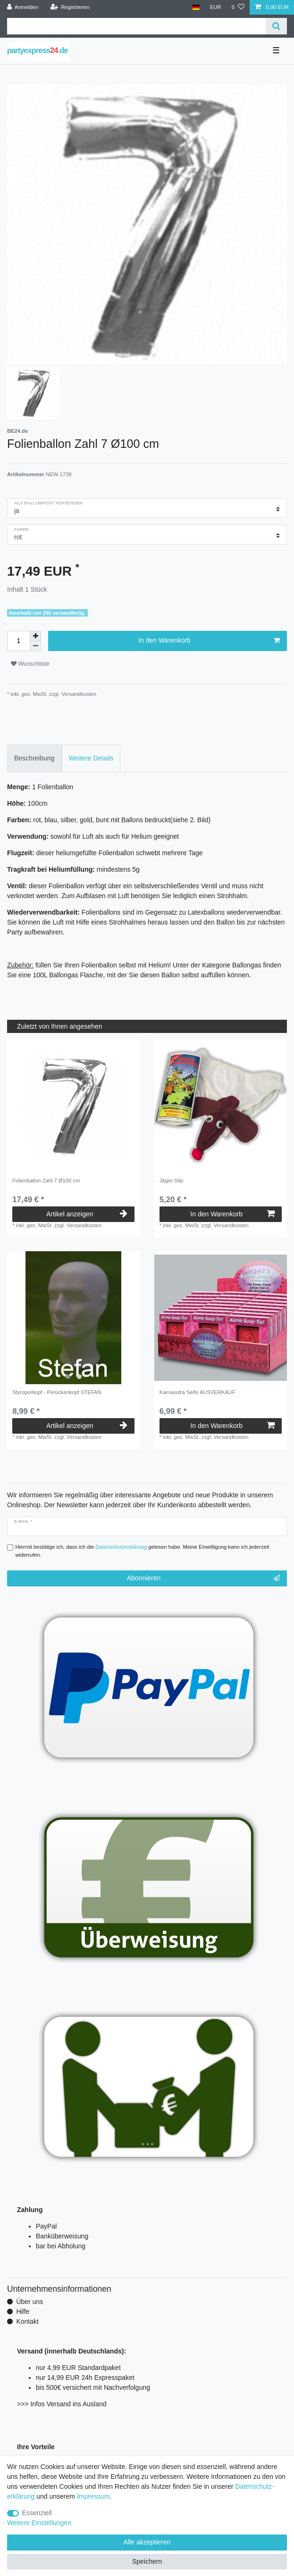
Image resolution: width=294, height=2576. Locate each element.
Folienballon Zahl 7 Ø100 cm (46, 1180)
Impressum (93, 2496)
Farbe (21, 529)
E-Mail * (23, 1521)
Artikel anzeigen (86, 1214)
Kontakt (27, 2321)
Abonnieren (203, 1578)
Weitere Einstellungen (39, 2522)
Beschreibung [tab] (34, 758)
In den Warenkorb (209, 640)
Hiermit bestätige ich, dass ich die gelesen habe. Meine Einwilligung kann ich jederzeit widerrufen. (142, 1551)
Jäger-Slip (171, 1180)
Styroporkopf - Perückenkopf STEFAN (56, 1392)
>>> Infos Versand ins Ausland (62, 2404)
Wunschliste (30, 664)
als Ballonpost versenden (48, 503)
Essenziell (37, 2513)
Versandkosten (78, 694)
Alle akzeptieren (147, 2542)
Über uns (29, 2301)
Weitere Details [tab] (91, 758)
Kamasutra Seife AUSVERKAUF (197, 1392)
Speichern (147, 2561)
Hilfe (22, 2311)
